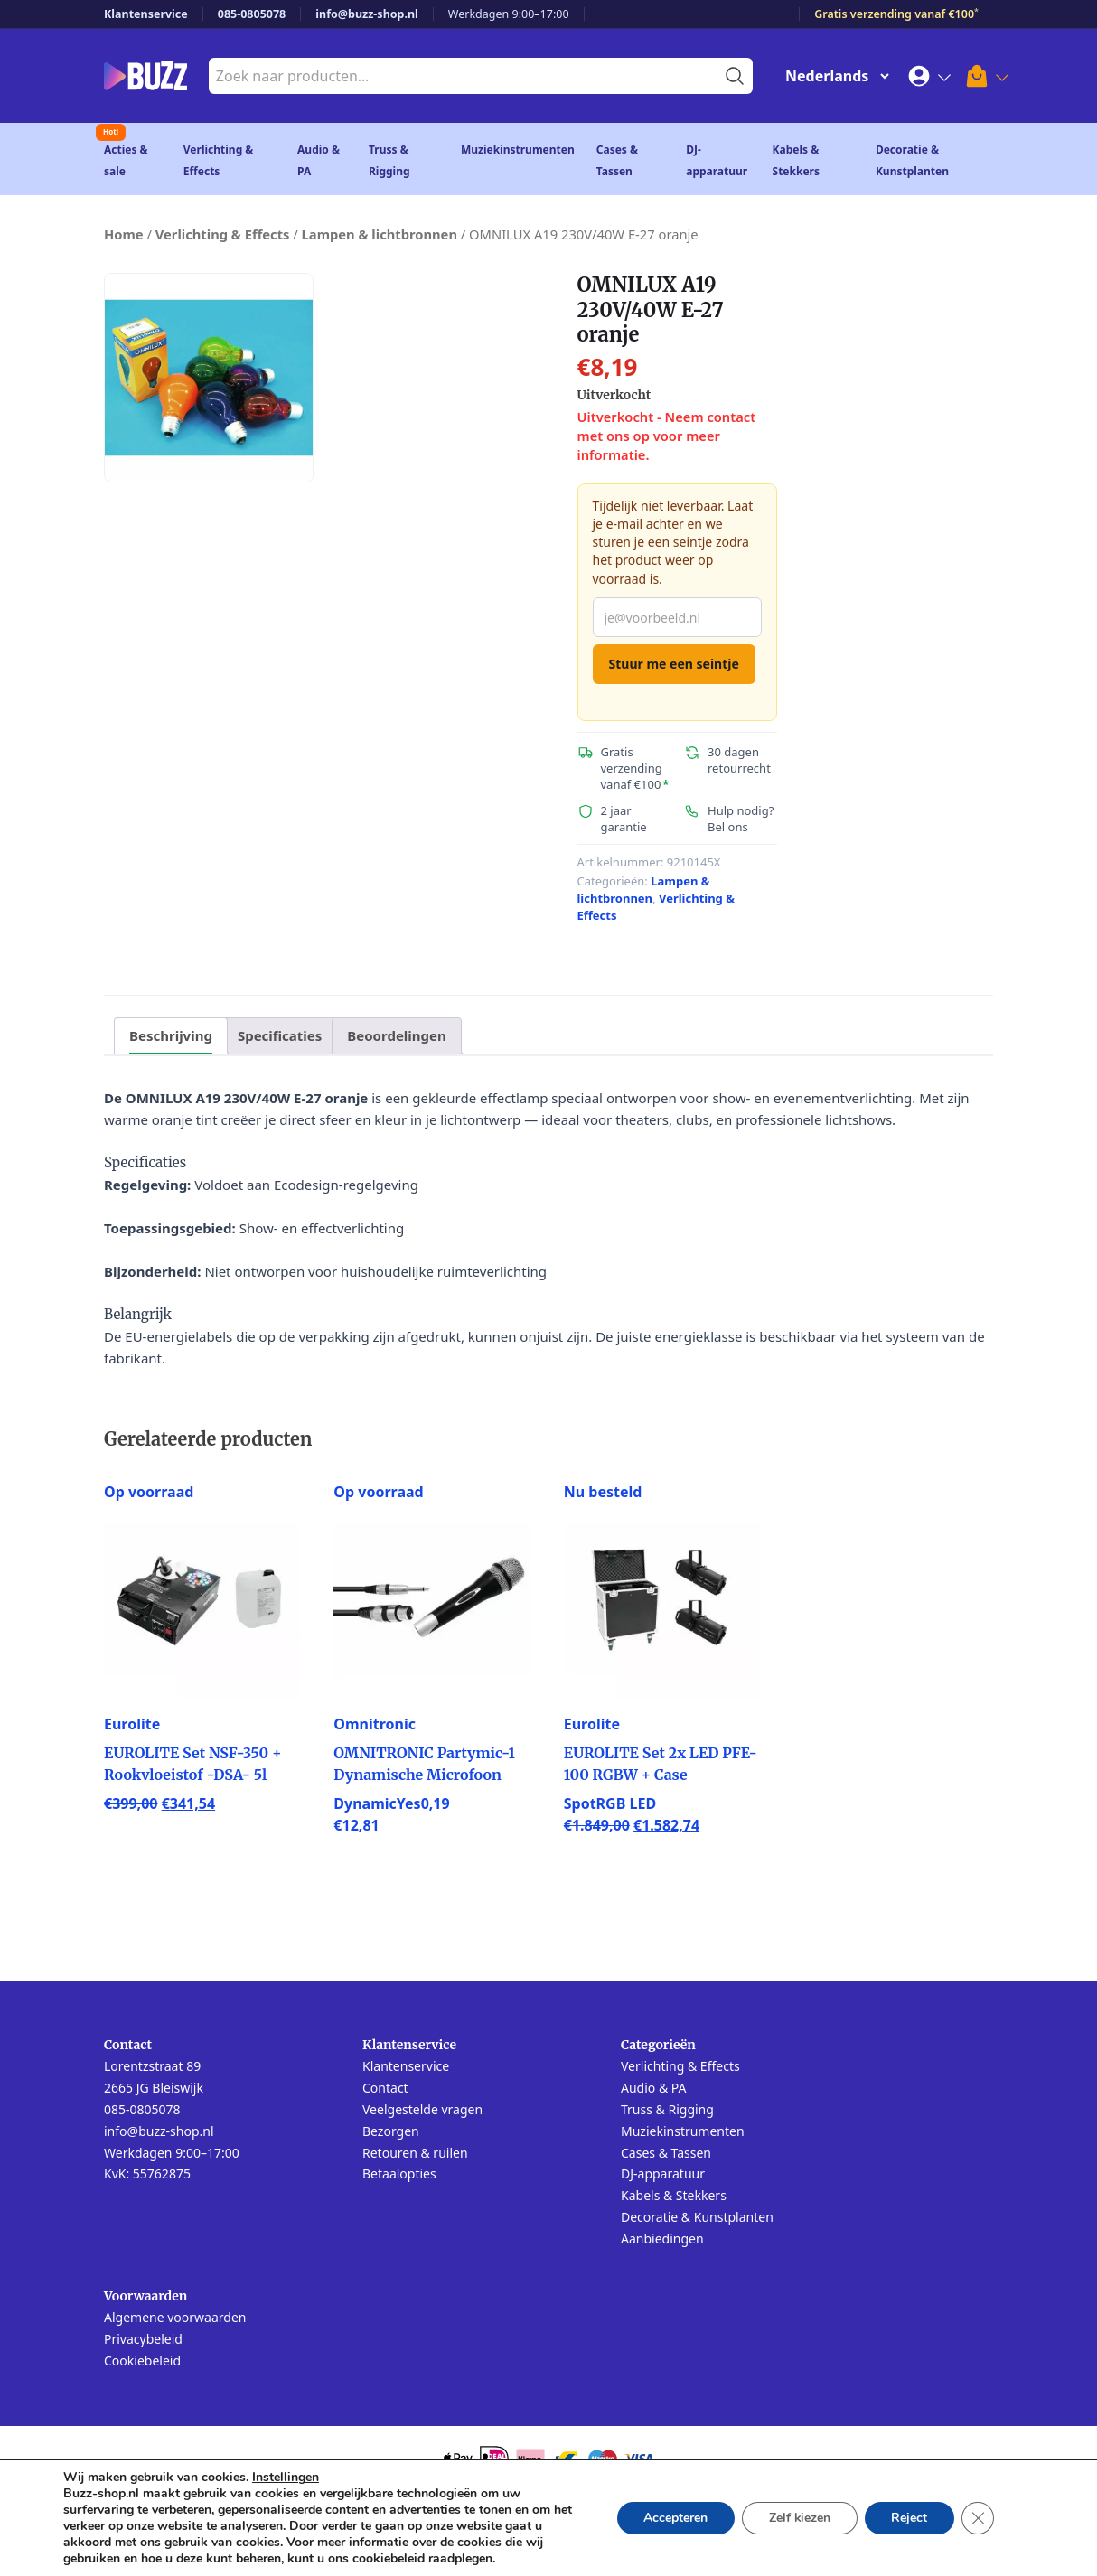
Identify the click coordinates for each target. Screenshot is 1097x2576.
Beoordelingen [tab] (396, 1035)
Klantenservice (146, 14)
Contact (385, 2087)
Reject (909, 2517)
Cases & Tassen (666, 2152)
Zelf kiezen (798, 2517)
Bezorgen (390, 2131)
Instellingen (285, 2477)
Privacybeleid (143, 2338)
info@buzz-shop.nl (366, 14)
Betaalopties (399, 2173)
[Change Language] (833, 76)
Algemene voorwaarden (175, 2317)
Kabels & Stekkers (674, 2195)
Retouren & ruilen (415, 2152)
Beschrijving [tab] (170, 1035)
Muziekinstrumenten (518, 149)
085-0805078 (252, 14)
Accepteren (674, 2517)
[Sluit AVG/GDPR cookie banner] (977, 2518)
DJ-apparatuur (663, 2173)
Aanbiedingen (662, 2238)
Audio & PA (654, 2087)
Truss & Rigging (667, 2109)
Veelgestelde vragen (422, 2109)
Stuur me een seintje (674, 663)
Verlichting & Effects (222, 234)
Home (124, 234)
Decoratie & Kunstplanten (697, 2216)
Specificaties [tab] (280, 1035)
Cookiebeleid (142, 2360)
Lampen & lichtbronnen (379, 234)
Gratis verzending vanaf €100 (896, 14)
